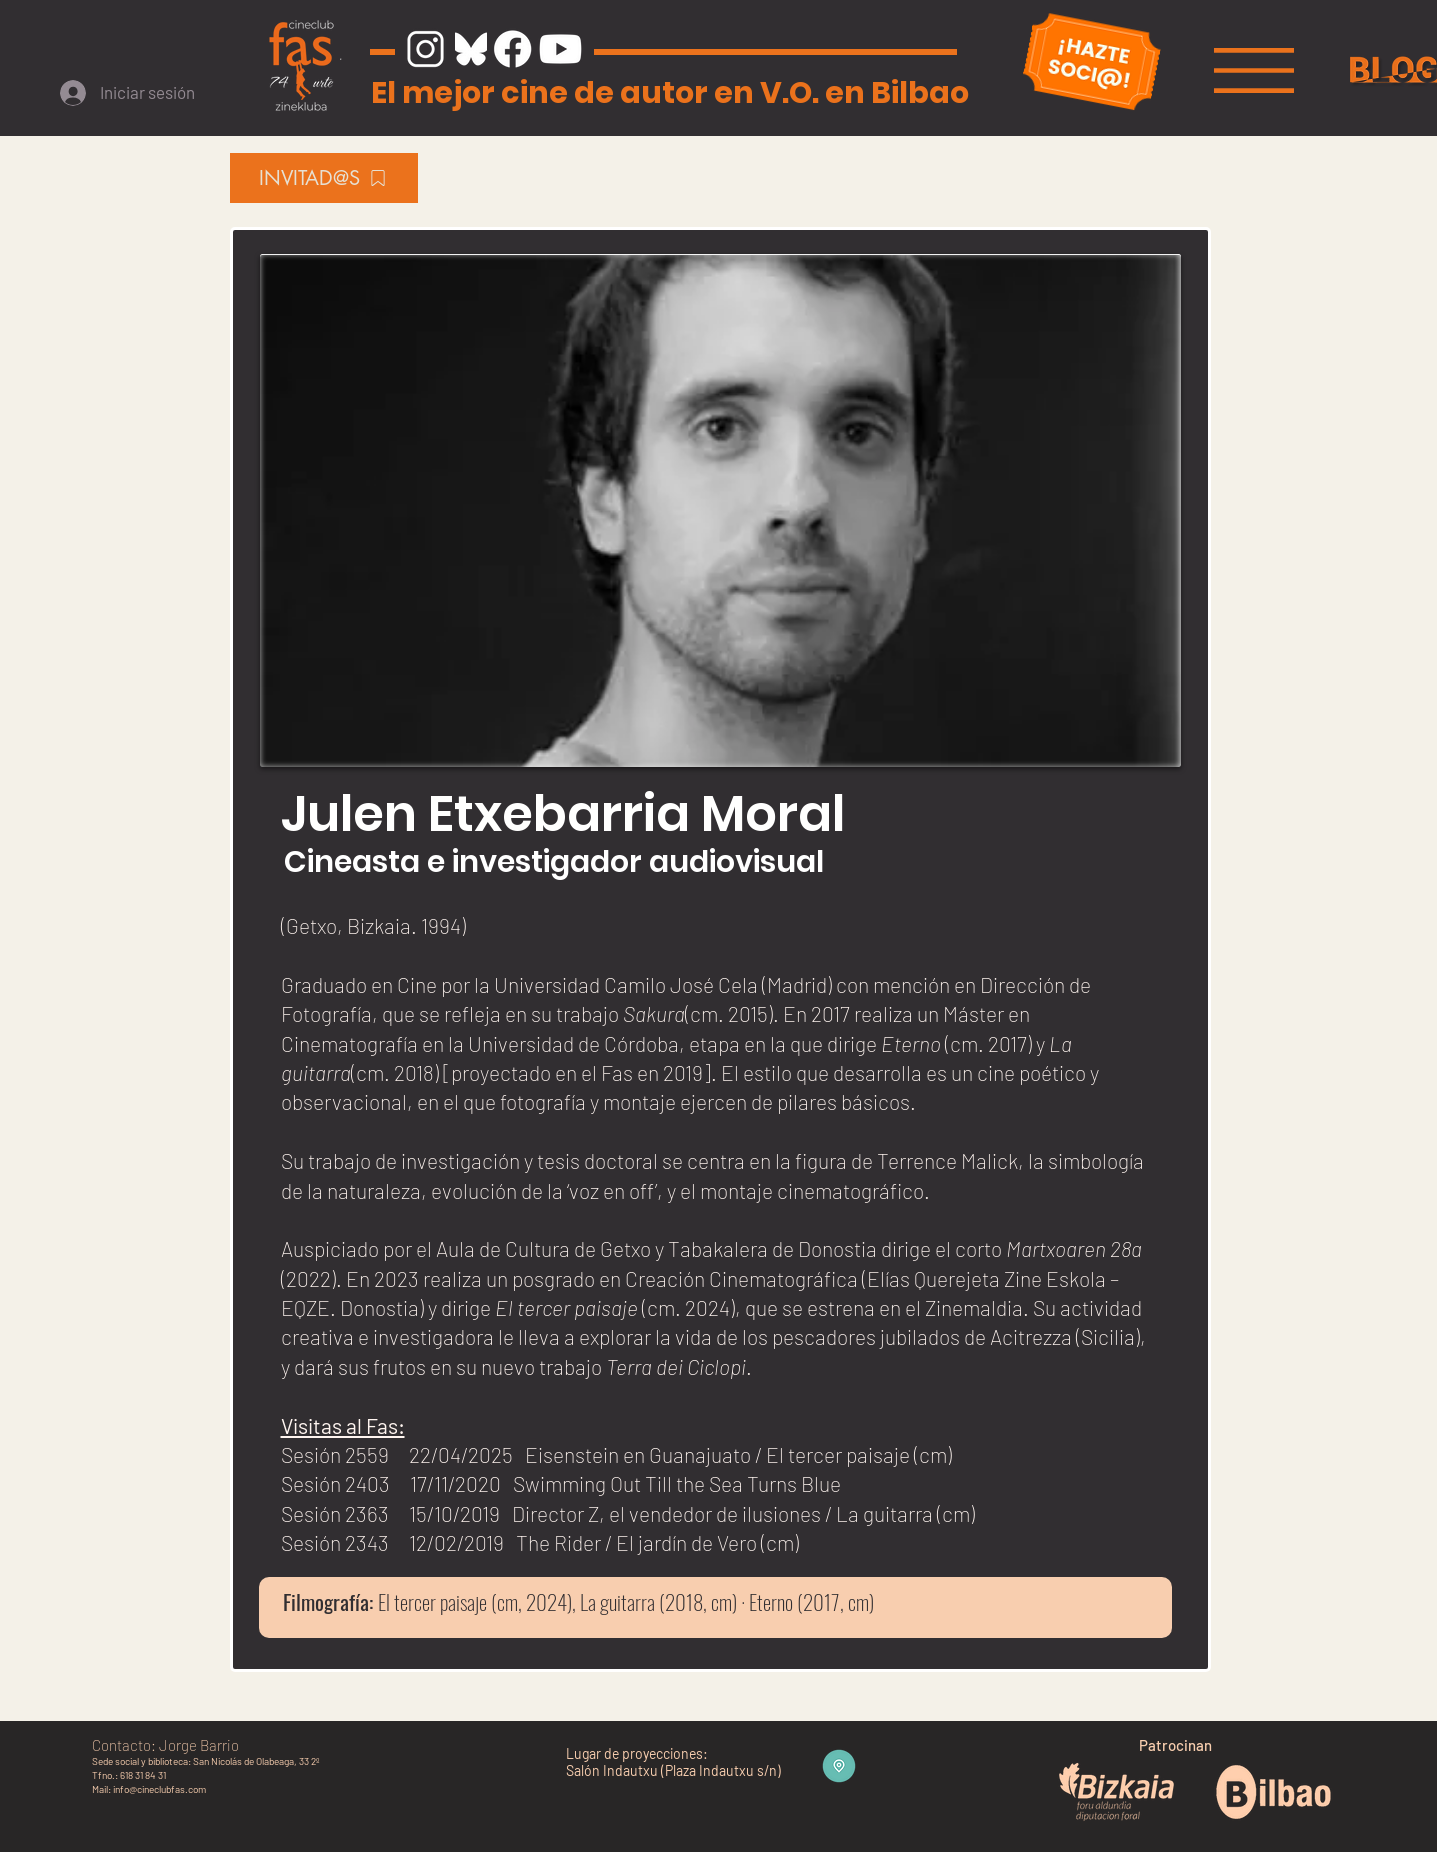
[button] (1254, 70)
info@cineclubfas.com (159, 1789)
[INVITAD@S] (324, 178)
